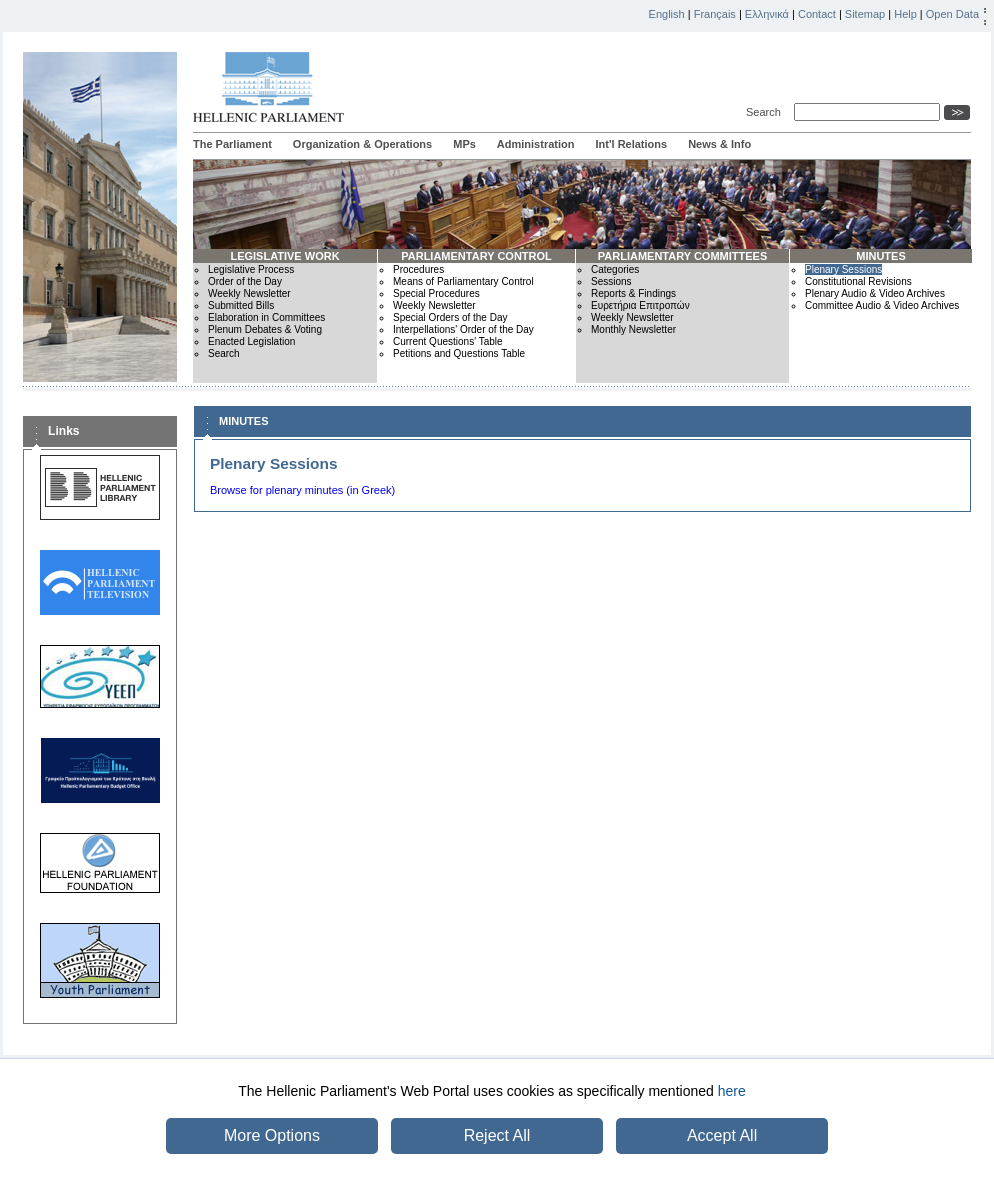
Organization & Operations (362, 144)
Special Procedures (436, 293)
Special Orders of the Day (450, 317)
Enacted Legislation (251, 341)
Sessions (611, 281)
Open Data (952, 14)
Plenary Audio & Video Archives (875, 293)
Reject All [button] (497, 1135)
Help (905, 14)
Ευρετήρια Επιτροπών (640, 305)
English (667, 14)
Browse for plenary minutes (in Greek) (302, 490)
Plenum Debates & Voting (265, 329)
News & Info (719, 144)
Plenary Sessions (843, 269)
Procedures (418, 269)
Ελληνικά (767, 14)
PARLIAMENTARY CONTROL (476, 256)
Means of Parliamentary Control (463, 281)
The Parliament (232, 144)
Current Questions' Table (448, 341)
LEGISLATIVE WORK (284, 256)
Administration (536, 144)
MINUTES (881, 256)
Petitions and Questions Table (459, 353)
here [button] (732, 1091)
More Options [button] (272, 1135)
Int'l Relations (631, 144)
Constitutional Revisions (858, 281)
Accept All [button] (722, 1135)
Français (715, 14)
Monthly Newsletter (633, 329)
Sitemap (865, 14)
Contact (817, 14)
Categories (615, 269)
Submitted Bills (241, 305)
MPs (464, 144)
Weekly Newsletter (249, 293)
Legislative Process (251, 269)
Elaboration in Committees (266, 317)
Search (766, 112)
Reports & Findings (633, 293)
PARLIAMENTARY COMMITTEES (682, 256)
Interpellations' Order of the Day (463, 329)
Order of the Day (245, 281)
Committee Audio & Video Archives (882, 305)
